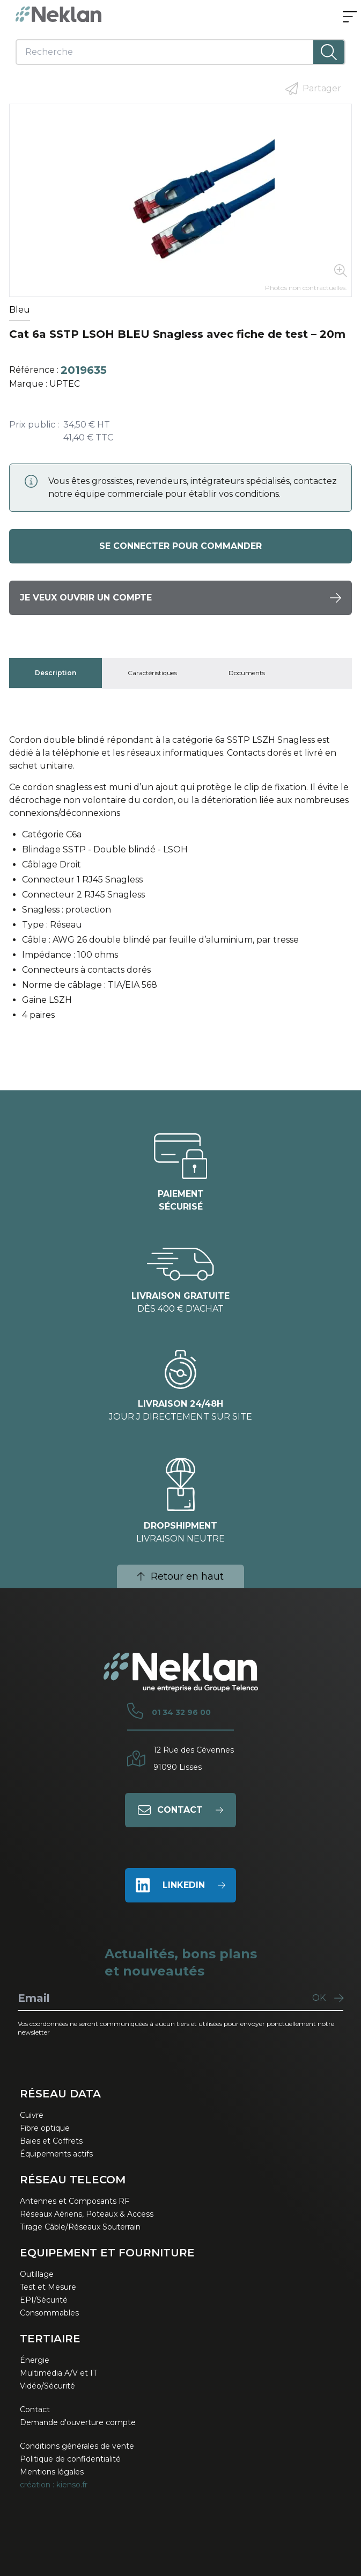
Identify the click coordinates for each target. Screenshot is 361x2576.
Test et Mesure (48, 2287)
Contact (35, 2409)
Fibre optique (45, 2128)
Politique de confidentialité (70, 2459)
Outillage (37, 2274)
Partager (313, 88)
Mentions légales (52, 2472)
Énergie (34, 2360)
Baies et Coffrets (51, 2141)
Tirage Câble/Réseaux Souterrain (80, 2227)
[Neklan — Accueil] (58, 14)
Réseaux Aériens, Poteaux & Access (86, 2214)
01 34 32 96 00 (181, 1712)
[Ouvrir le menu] (350, 17)
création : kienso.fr (53, 2485)
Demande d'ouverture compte (78, 2422)
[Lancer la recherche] (328, 52)
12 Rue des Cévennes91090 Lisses (193, 1758)
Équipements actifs (56, 2154)
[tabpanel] (180, 882)
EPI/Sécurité (44, 2300)
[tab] (55, 673)
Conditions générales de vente (77, 2446)
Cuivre (31, 2115)
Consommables (49, 2313)
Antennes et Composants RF (74, 2201)
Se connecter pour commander (180, 546)
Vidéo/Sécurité (47, 2386)
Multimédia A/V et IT (58, 2373)
